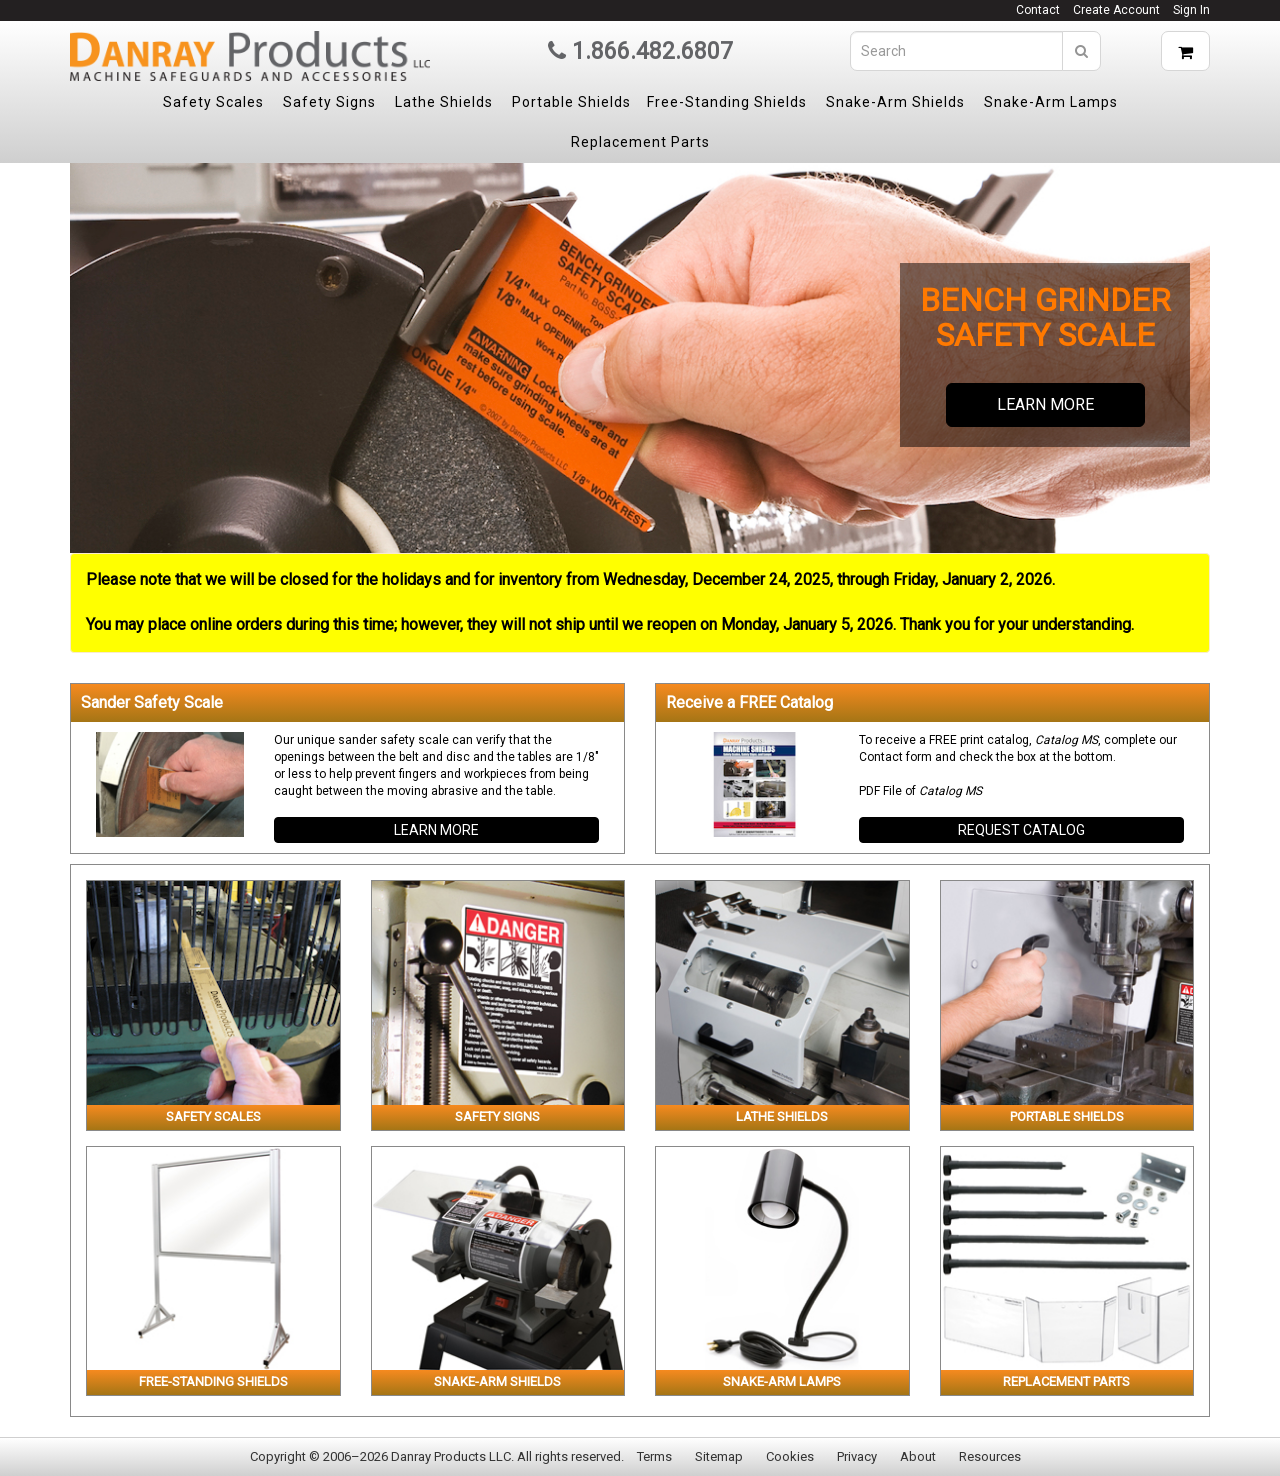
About (918, 1456)
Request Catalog (1021, 830)
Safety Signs (329, 102)
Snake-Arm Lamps (1051, 102)
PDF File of (920, 791)
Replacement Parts (640, 142)
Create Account (1116, 10)
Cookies (790, 1456)
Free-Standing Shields (727, 102)
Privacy (857, 1456)
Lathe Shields (444, 102)
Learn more (1045, 404)
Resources (990, 1456)
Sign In (1191, 10)
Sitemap (719, 1456)
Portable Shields (571, 102)
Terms (654, 1456)
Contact (1038, 10)
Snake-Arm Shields (895, 102)
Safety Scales (213, 102)
